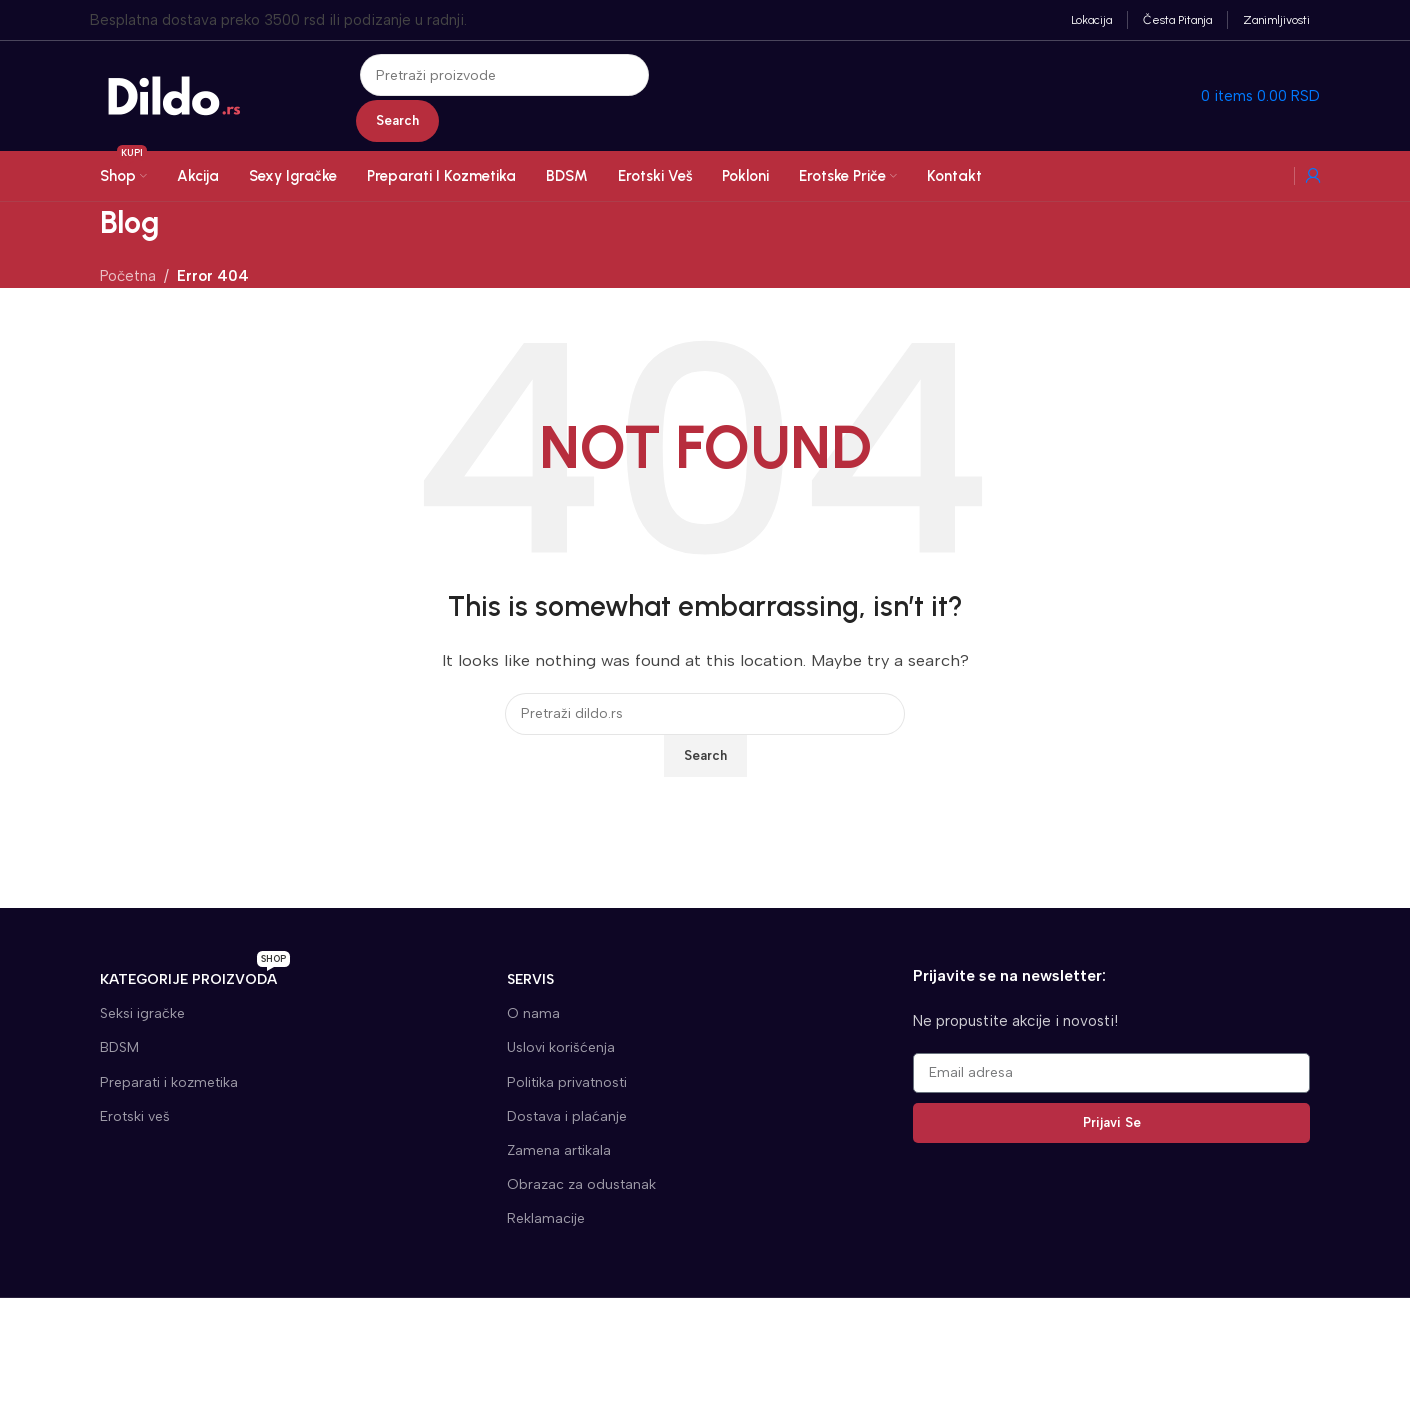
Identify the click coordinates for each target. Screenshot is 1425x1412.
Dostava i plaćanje (567, 1116)
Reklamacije (546, 1218)
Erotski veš (135, 1116)
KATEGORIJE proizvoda (195, 975)
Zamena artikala (559, 1150)
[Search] (504, 75)
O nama (533, 1013)
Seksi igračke (142, 1013)
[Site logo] (175, 95)
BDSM (119, 1047)
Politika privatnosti (567, 1082)
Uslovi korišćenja (561, 1047)
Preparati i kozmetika (169, 1082)
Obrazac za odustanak (581, 1184)
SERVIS (530, 979)
